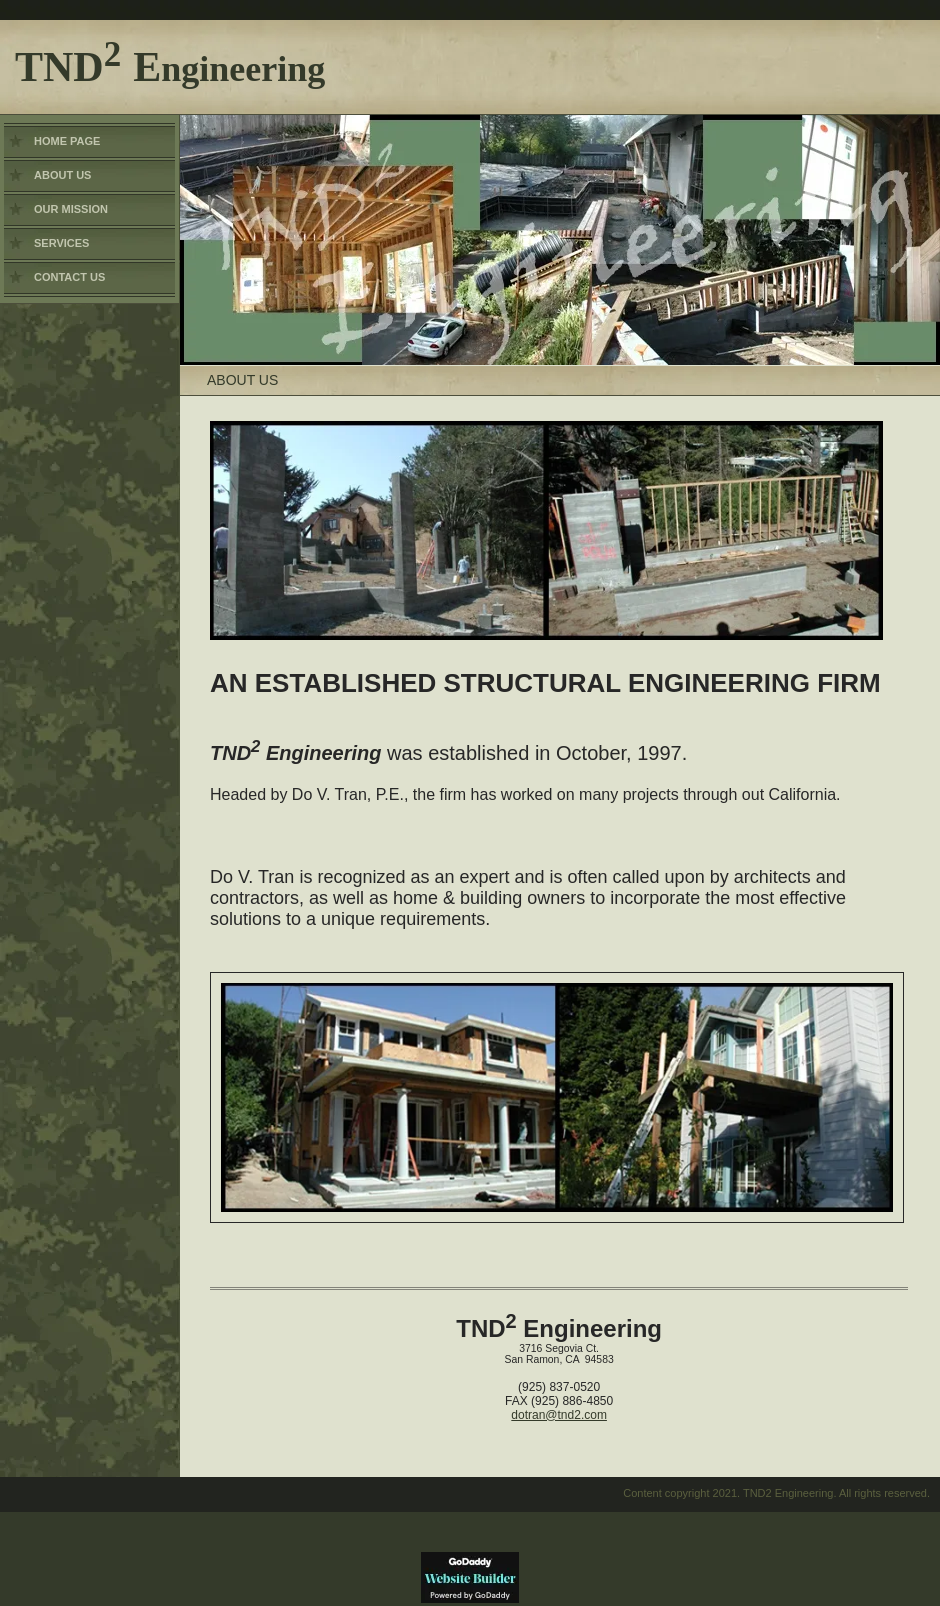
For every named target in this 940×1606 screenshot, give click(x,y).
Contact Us (69, 277)
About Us (62, 175)
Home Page (67, 141)
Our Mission (71, 209)
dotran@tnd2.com (559, 1415)
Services (61, 243)
